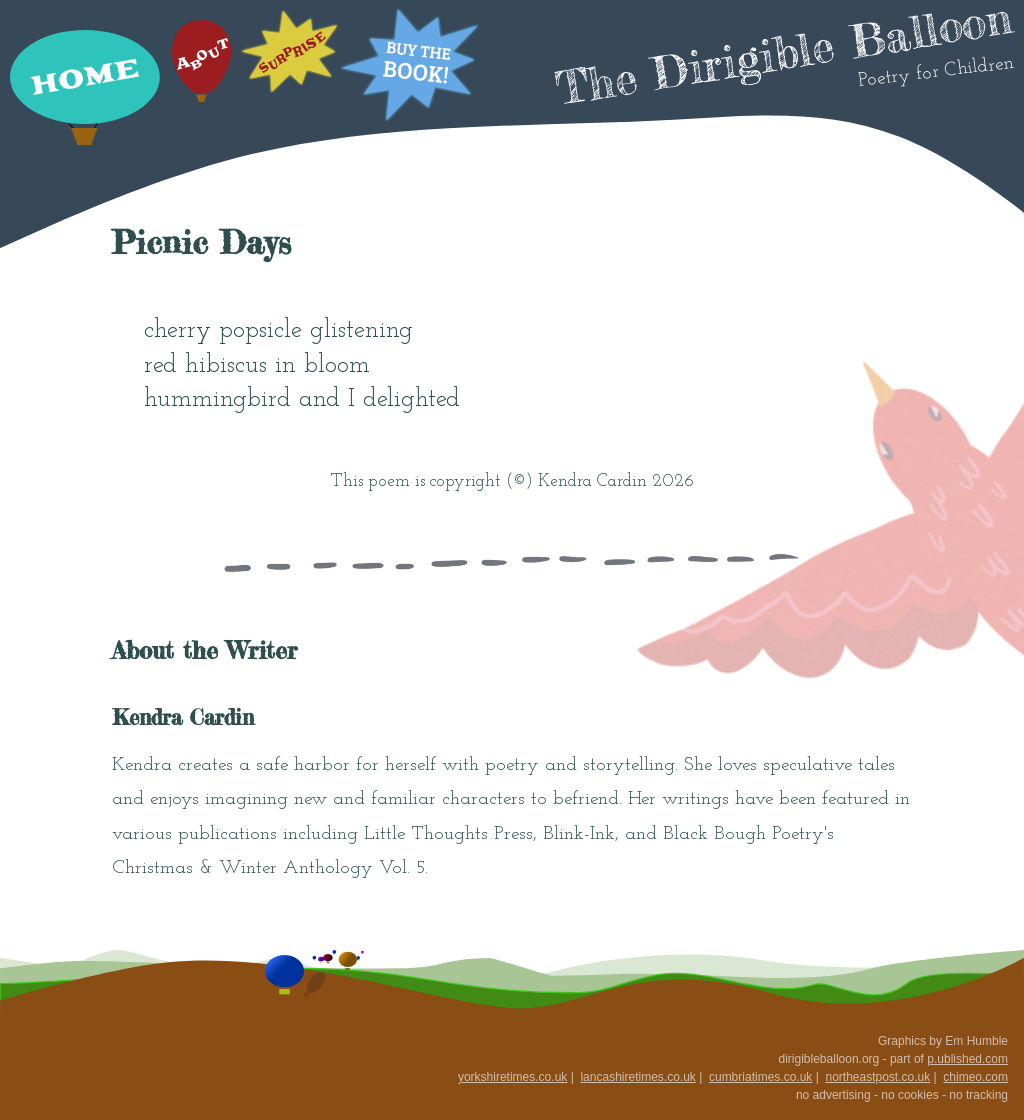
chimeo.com (975, 1077)
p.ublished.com (967, 1059)
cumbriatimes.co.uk (760, 1077)
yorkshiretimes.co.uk (512, 1077)
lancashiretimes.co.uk (637, 1077)
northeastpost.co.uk (877, 1077)
